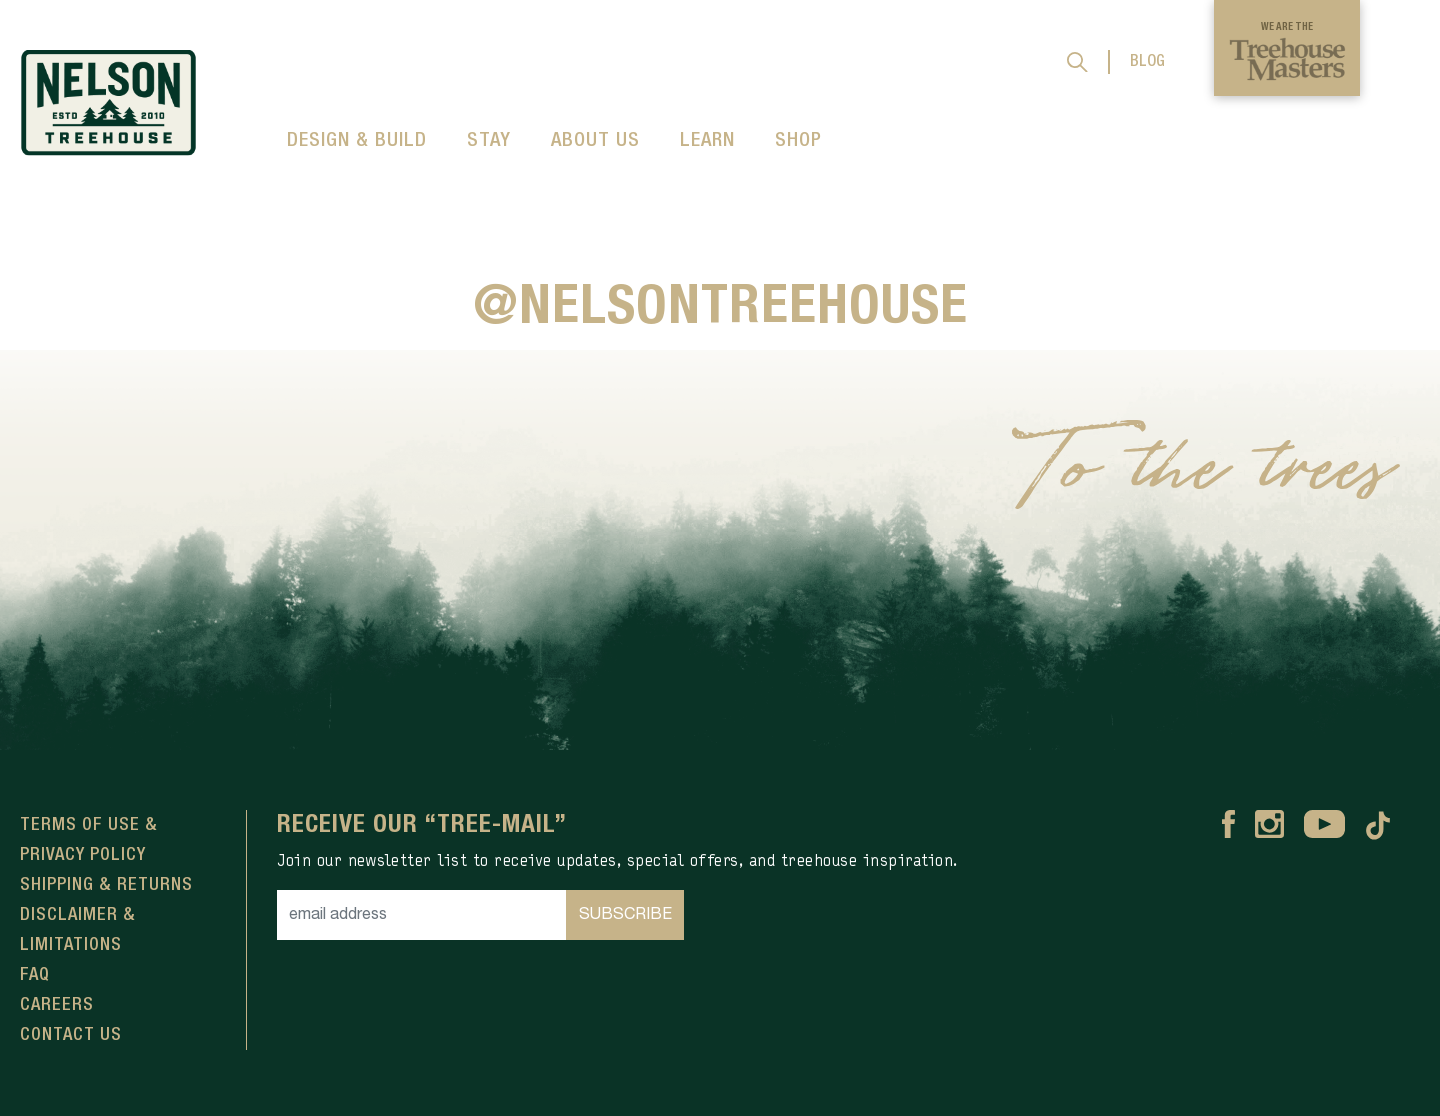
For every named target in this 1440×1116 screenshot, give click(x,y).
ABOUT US (595, 141)
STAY (489, 141)
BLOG (1147, 62)
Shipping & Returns (106, 885)
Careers (57, 1005)
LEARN (707, 141)
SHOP (798, 141)
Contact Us (71, 1035)
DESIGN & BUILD (357, 141)
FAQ (35, 975)
